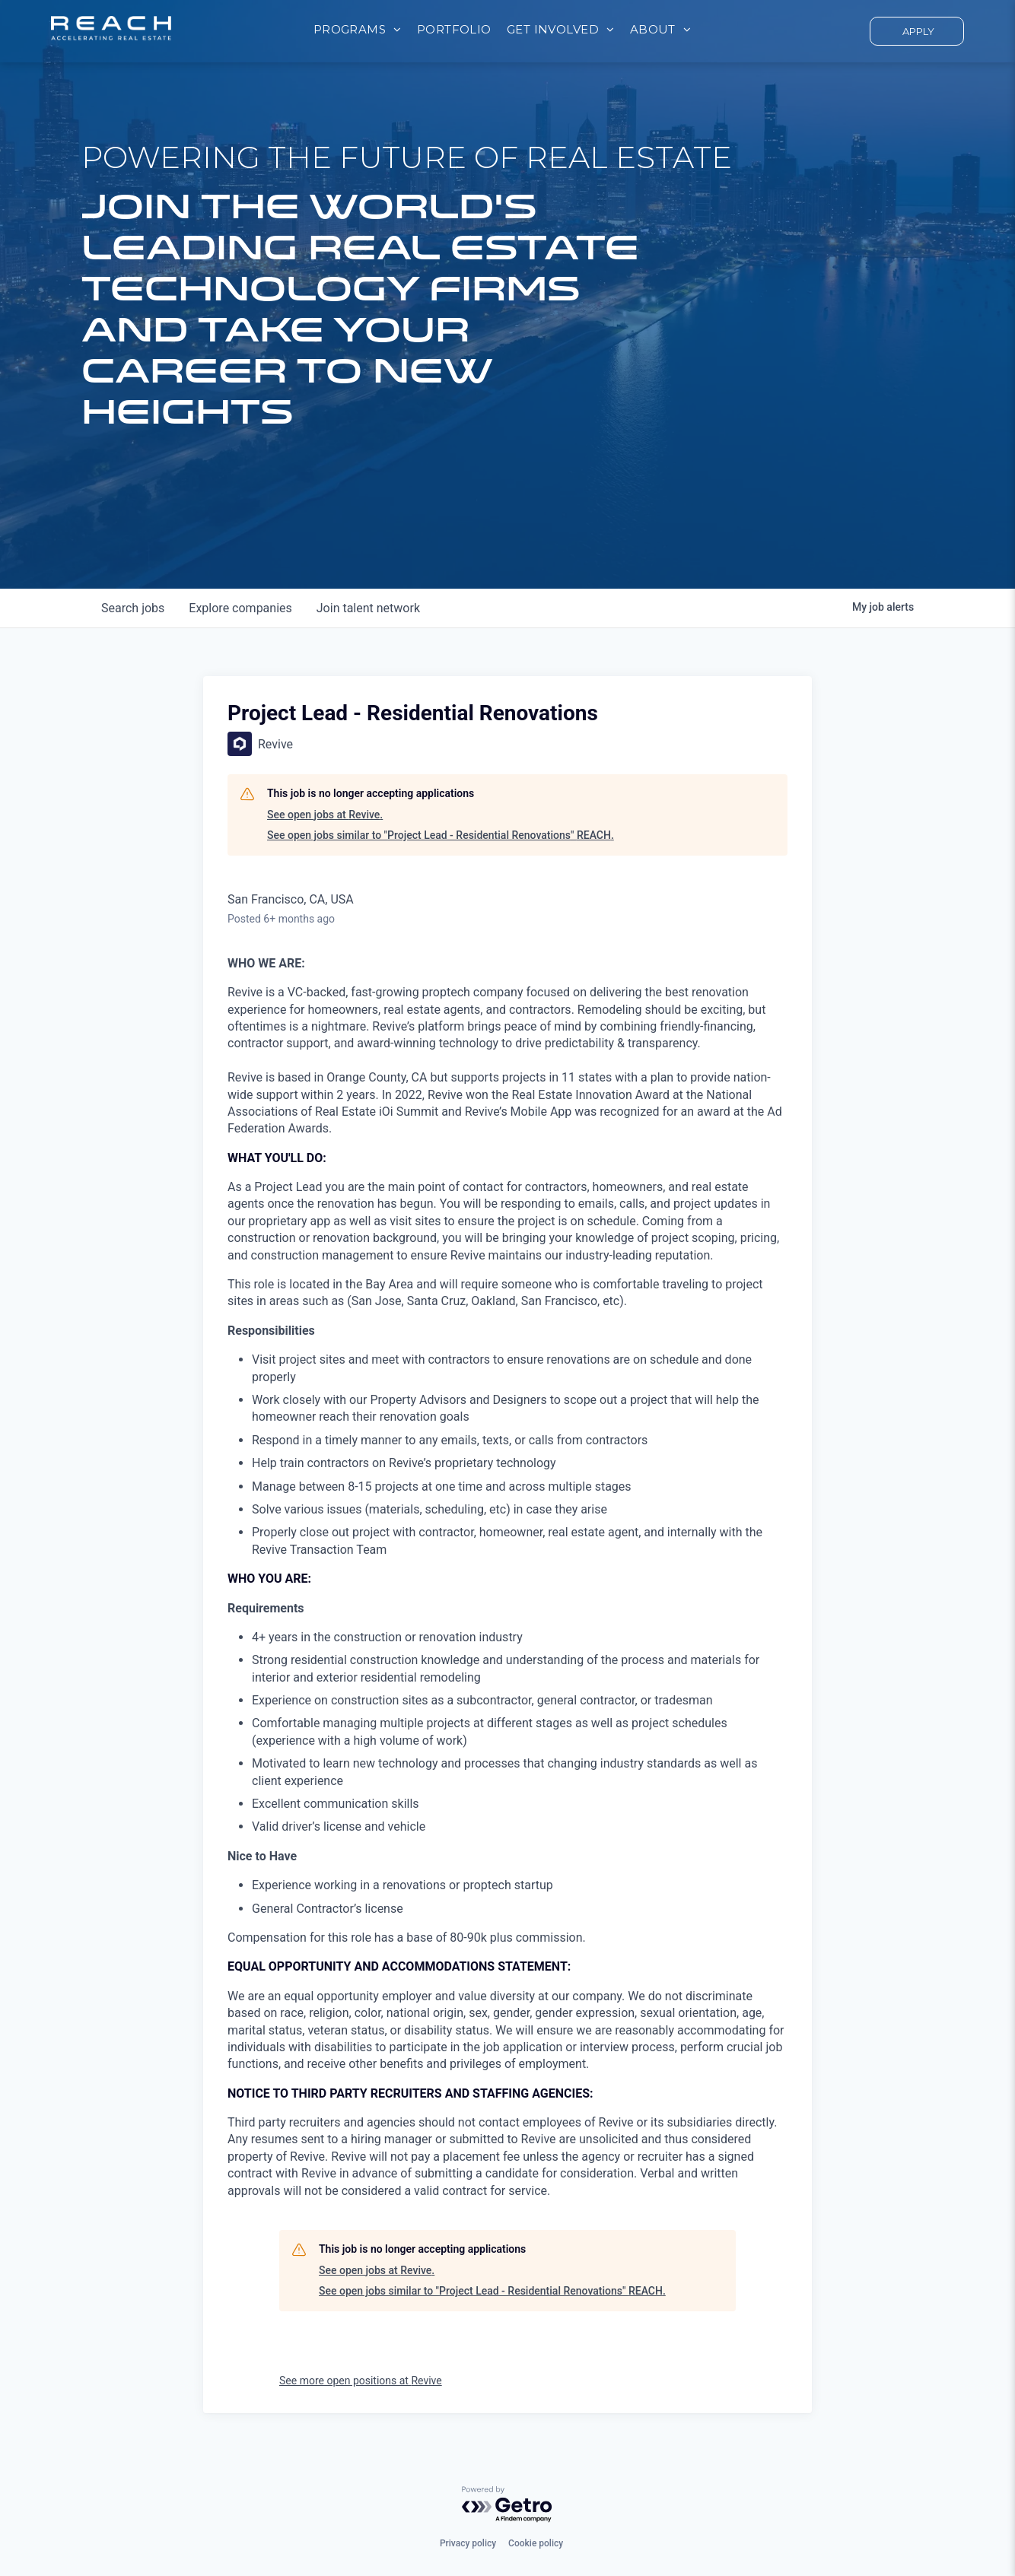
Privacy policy (468, 2543)
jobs (132, 608)
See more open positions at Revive (360, 2380)
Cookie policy (535, 2543)
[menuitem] (357, 30)
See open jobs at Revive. (325, 814)
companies (240, 608)
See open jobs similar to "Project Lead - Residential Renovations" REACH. (440, 835)
